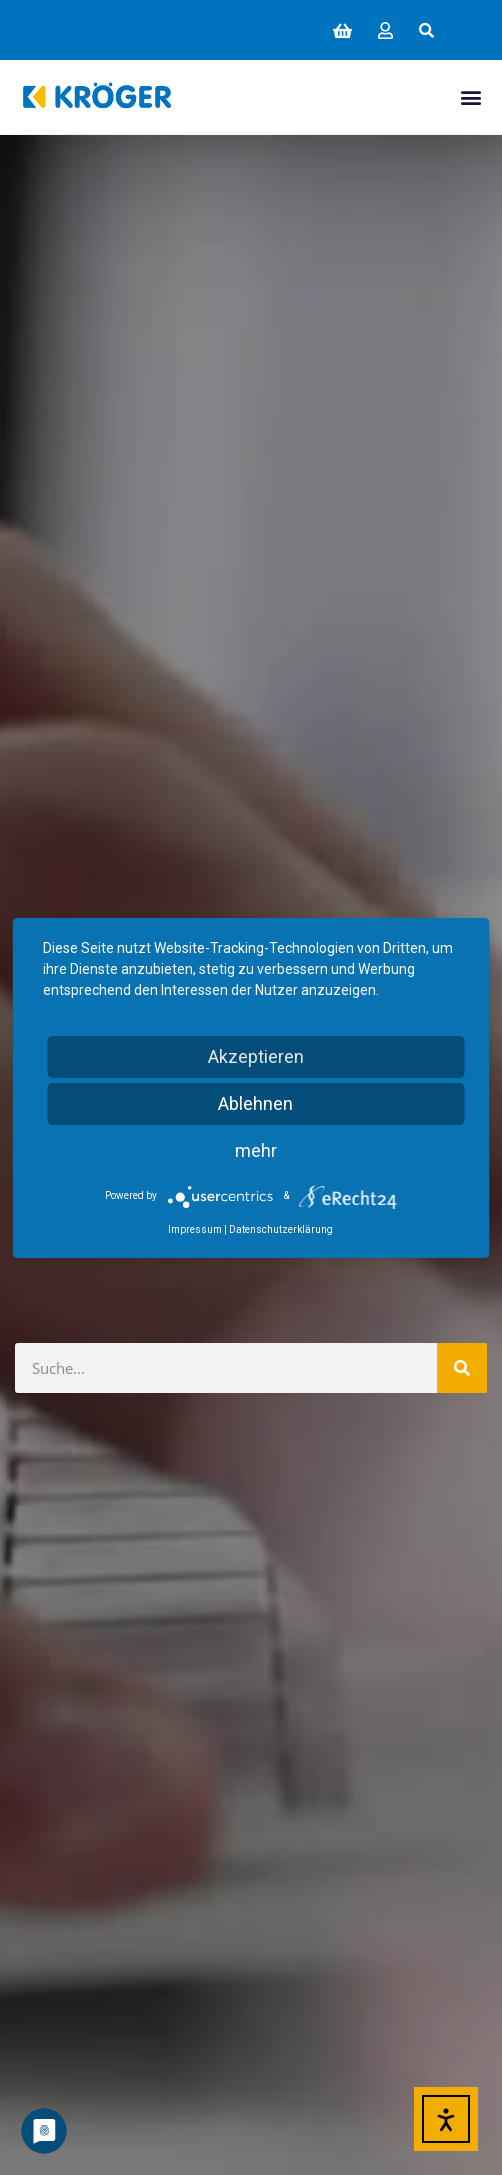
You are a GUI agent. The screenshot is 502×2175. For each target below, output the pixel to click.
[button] (427, 30)
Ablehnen (255, 1103)
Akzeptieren (256, 1056)
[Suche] (462, 1368)
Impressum (195, 1229)
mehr (256, 1150)
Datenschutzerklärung (281, 1229)
